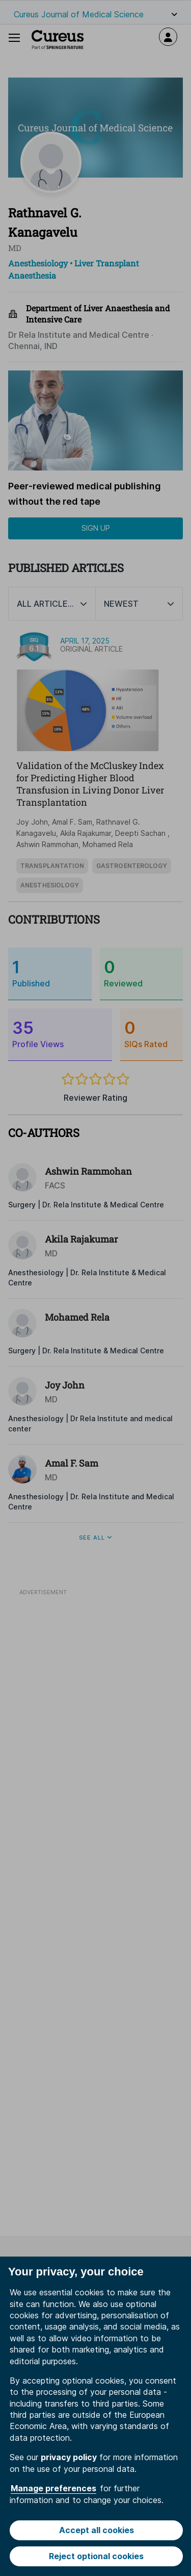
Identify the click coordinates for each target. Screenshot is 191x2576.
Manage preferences (53, 2488)
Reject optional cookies (96, 2556)
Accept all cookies (96, 2530)
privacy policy (69, 2457)
